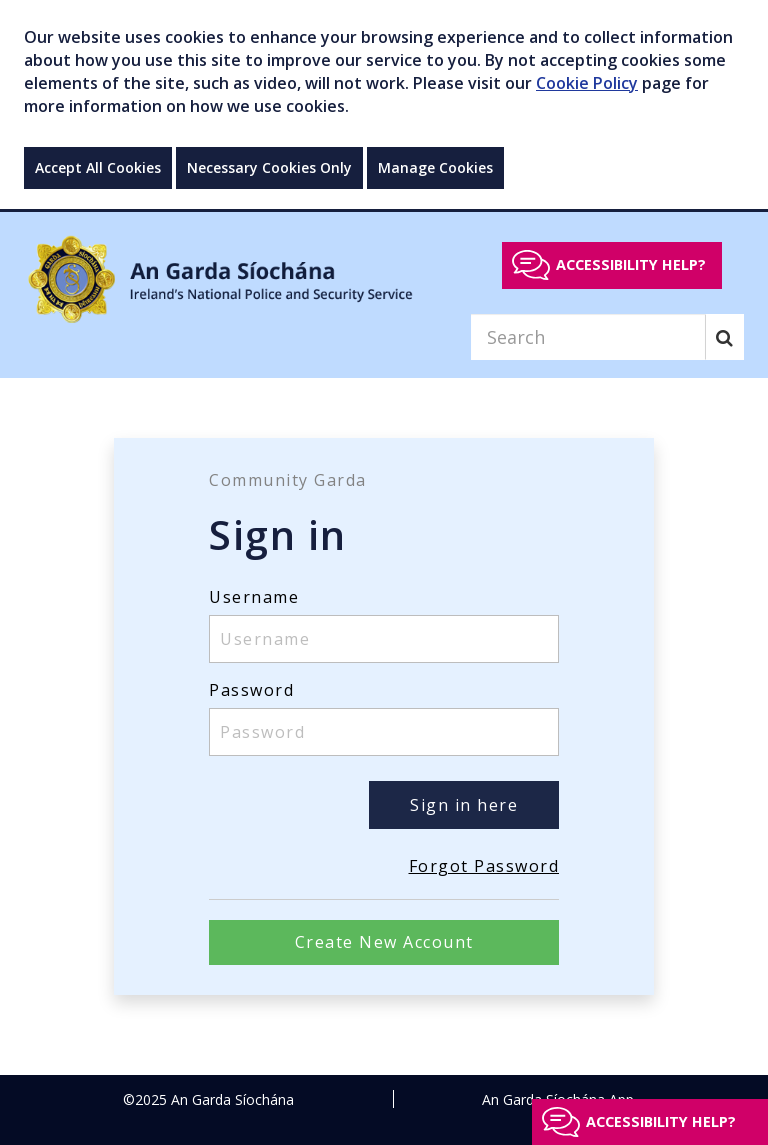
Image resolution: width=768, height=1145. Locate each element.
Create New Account (384, 942)
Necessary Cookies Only (269, 167)
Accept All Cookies (98, 167)
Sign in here (464, 805)
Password (251, 690)
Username (254, 597)
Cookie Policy (587, 83)
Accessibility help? (631, 264)
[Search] (588, 337)
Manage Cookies (435, 167)
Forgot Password (484, 866)
